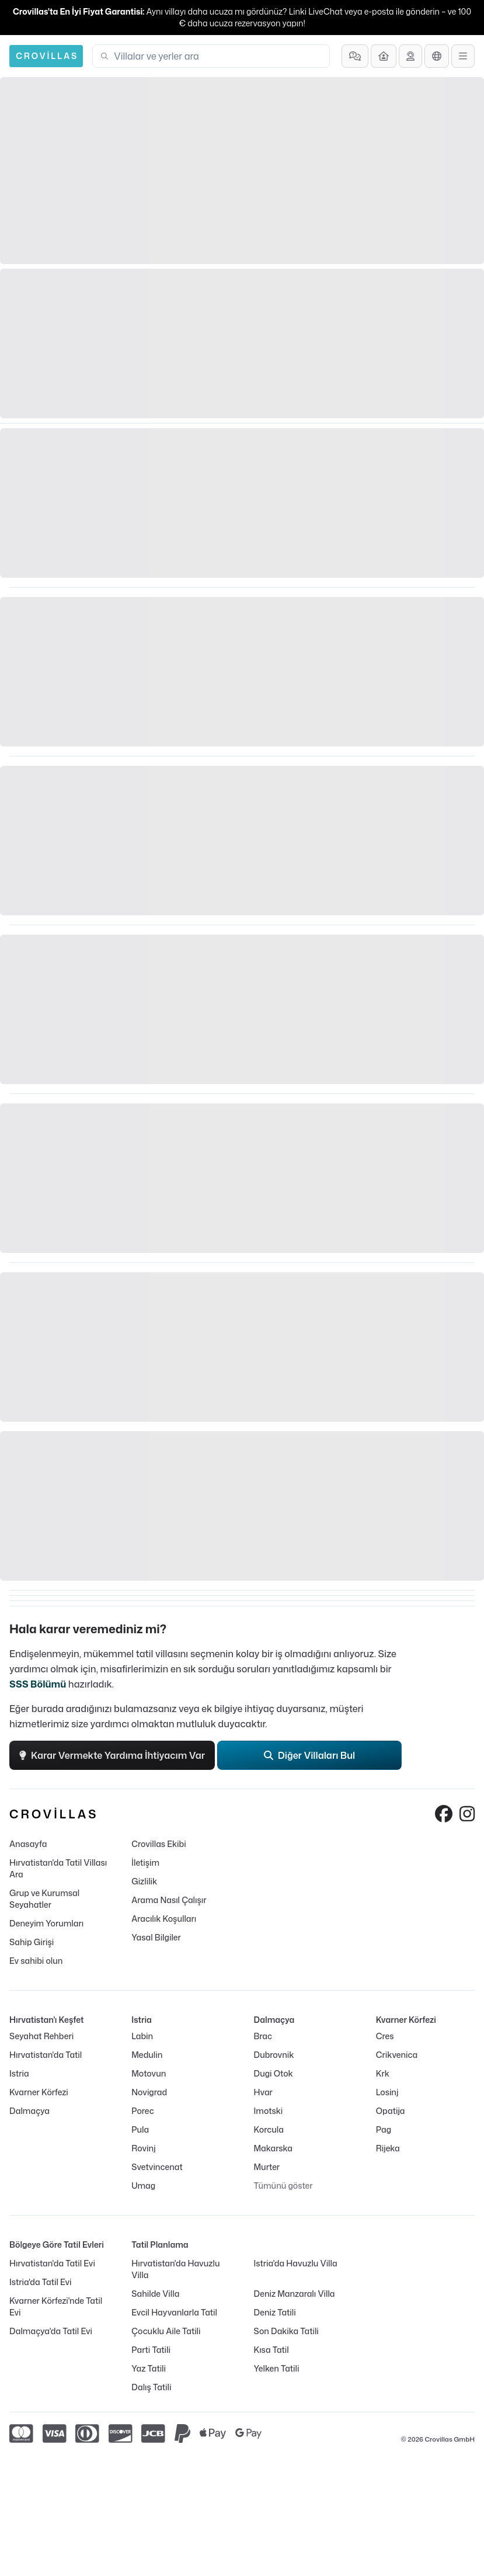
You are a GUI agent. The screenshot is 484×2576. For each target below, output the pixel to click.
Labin (142, 2036)
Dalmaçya (29, 2110)
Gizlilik (144, 1881)
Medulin (146, 2054)
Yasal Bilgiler (156, 1937)
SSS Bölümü (37, 1684)
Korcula (269, 2129)
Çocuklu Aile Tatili (165, 2331)
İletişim (145, 1862)
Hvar (263, 2092)
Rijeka (388, 2148)
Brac (263, 2036)
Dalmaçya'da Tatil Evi (50, 2331)
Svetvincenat (156, 2166)
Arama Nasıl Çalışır (168, 1899)
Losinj (387, 2092)
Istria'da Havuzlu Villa (295, 2263)
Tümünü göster (283, 2185)
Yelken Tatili (277, 2368)
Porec (142, 2110)
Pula (140, 2129)
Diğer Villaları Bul (310, 1755)
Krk (382, 2073)
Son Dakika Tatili (286, 2331)
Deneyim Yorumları (46, 1923)
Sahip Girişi (31, 1941)
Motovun (148, 2073)
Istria (19, 2073)
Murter (267, 2166)
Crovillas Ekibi (158, 1843)
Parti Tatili (150, 2349)
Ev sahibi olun (35, 1960)
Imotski (268, 2110)
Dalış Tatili (151, 2387)
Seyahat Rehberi (41, 2036)
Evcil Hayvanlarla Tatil (174, 2312)
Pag (383, 2129)
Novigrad (149, 2092)
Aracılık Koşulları (163, 1918)
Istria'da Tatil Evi (40, 2281)
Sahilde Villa (155, 2293)
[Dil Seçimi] (436, 56)
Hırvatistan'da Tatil (45, 2054)
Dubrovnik (274, 2054)
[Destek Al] (410, 56)
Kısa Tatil (271, 2349)
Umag (143, 2185)
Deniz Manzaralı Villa (294, 2293)
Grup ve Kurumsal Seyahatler (44, 1898)
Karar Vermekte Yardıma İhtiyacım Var (112, 1755)
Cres (385, 2036)
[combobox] (218, 56)
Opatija (390, 2110)
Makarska (273, 2148)
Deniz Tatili (275, 2312)
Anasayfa (28, 1843)
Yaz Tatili (148, 2368)
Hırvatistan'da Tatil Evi (52, 2263)
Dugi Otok (273, 2073)
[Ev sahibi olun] (383, 56)
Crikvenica (396, 2054)
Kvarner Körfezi (38, 2092)
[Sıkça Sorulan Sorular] (355, 56)
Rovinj (143, 2148)
